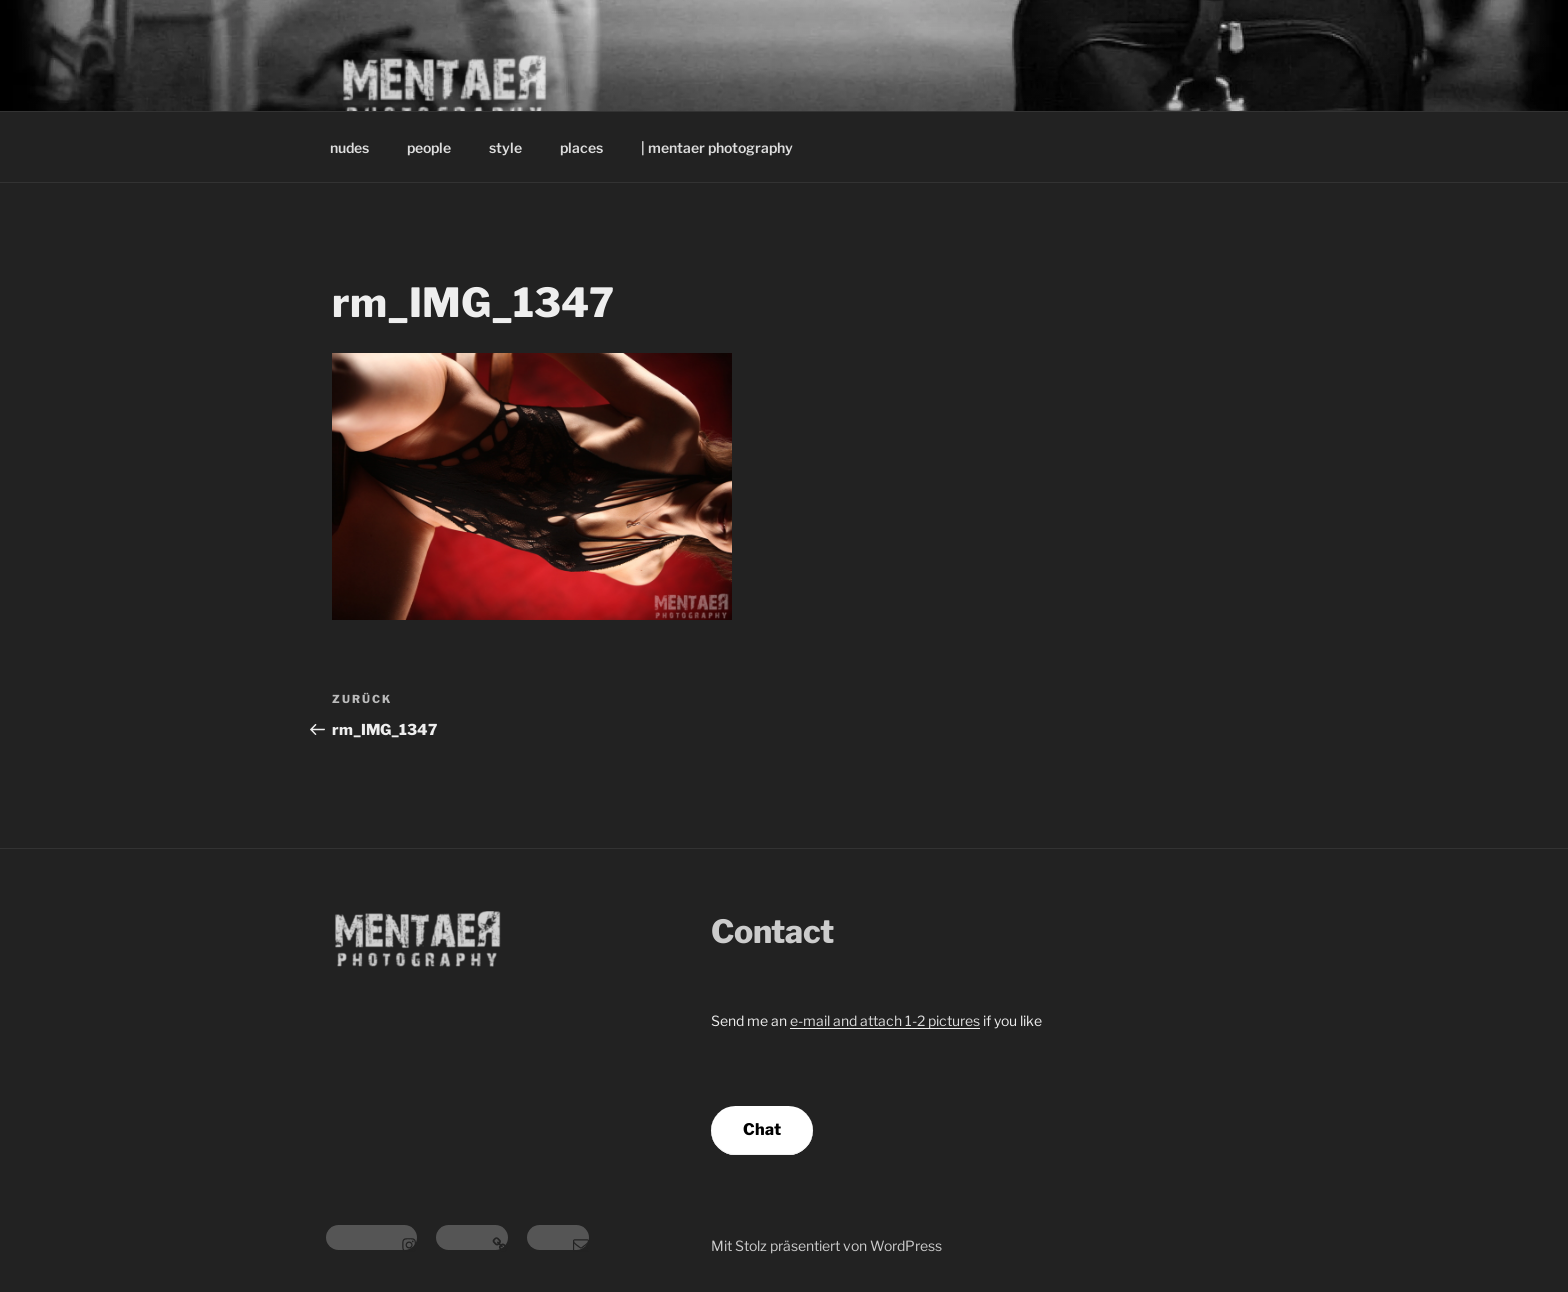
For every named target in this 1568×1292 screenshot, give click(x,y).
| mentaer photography (717, 147)
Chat (762, 1129)
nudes (349, 147)
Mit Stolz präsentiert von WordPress (826, 1245)
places (581, 147)
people (429, 147)
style (505, 147)
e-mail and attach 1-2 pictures (885, 1020)
